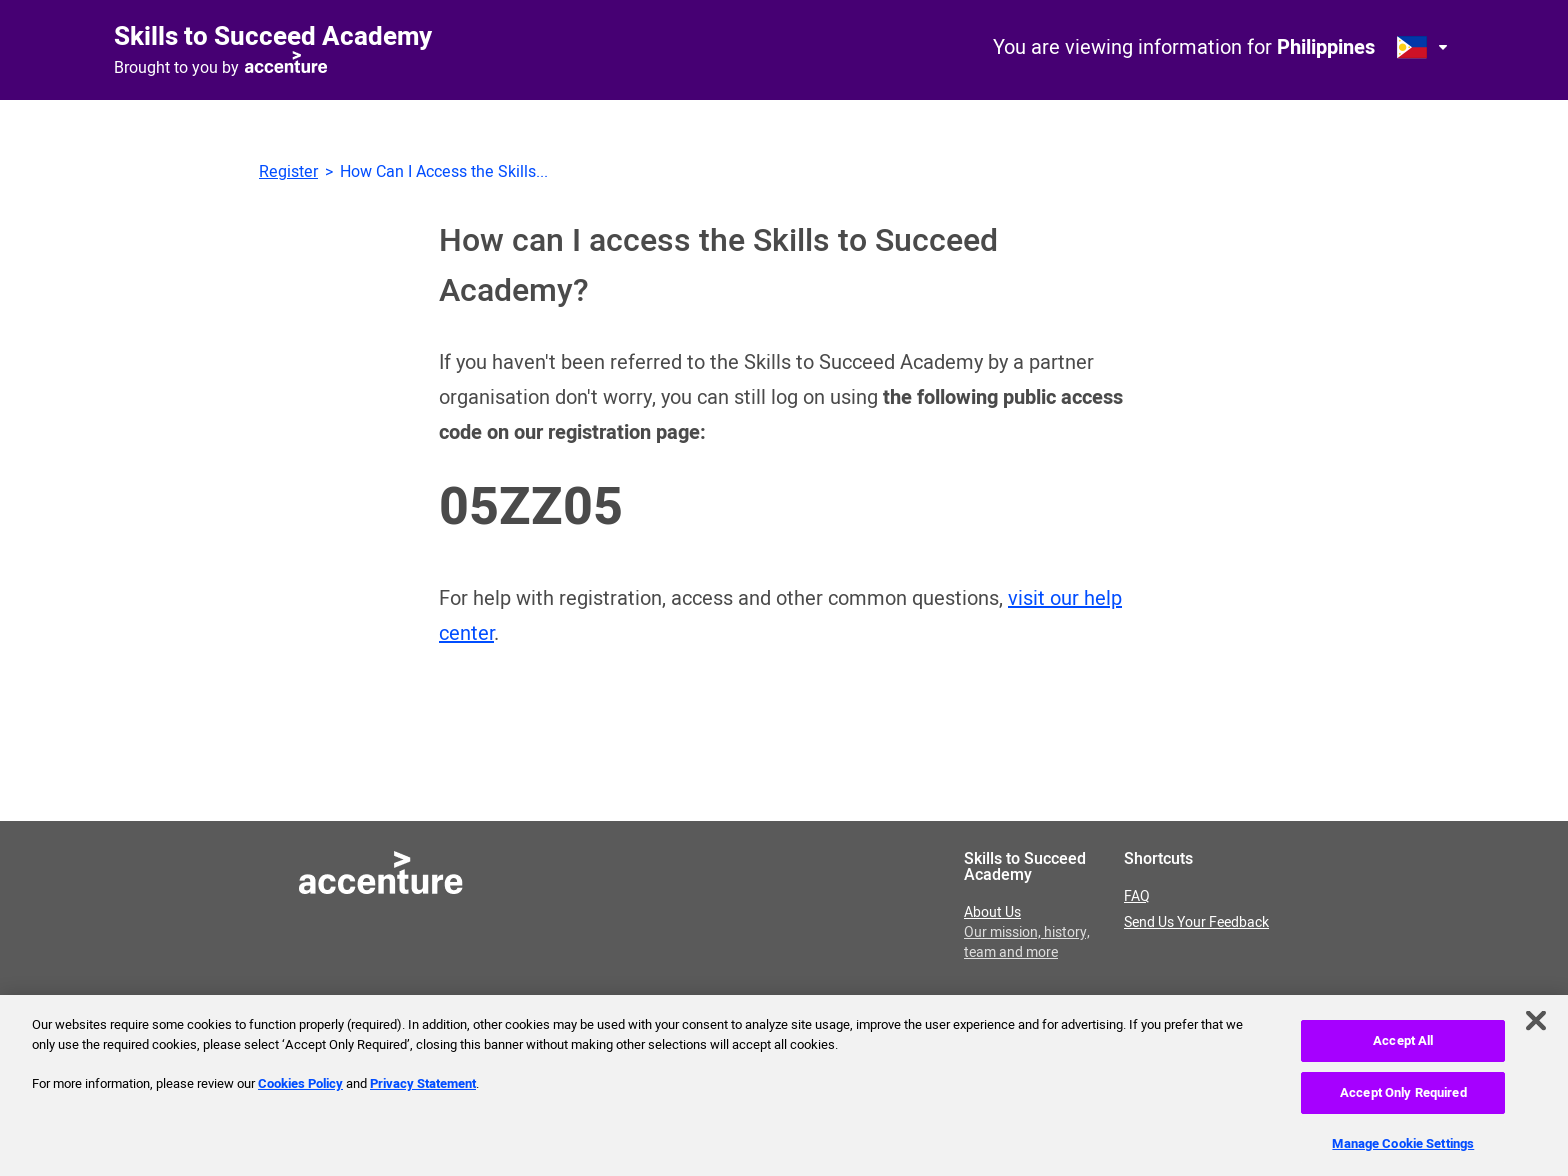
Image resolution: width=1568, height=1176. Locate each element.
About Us (1027, 933)
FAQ (1137, 897)
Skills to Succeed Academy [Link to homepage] (273, 37)
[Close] (1536, 1027)
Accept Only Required (1403, 1098)
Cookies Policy (300, 1089)
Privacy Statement (423, 1089)
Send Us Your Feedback (1196, 923)
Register (288, 172)
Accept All (1403, 1046)
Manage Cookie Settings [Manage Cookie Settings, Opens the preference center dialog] (1403, 1149)
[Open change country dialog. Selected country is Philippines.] (1424, 47)
